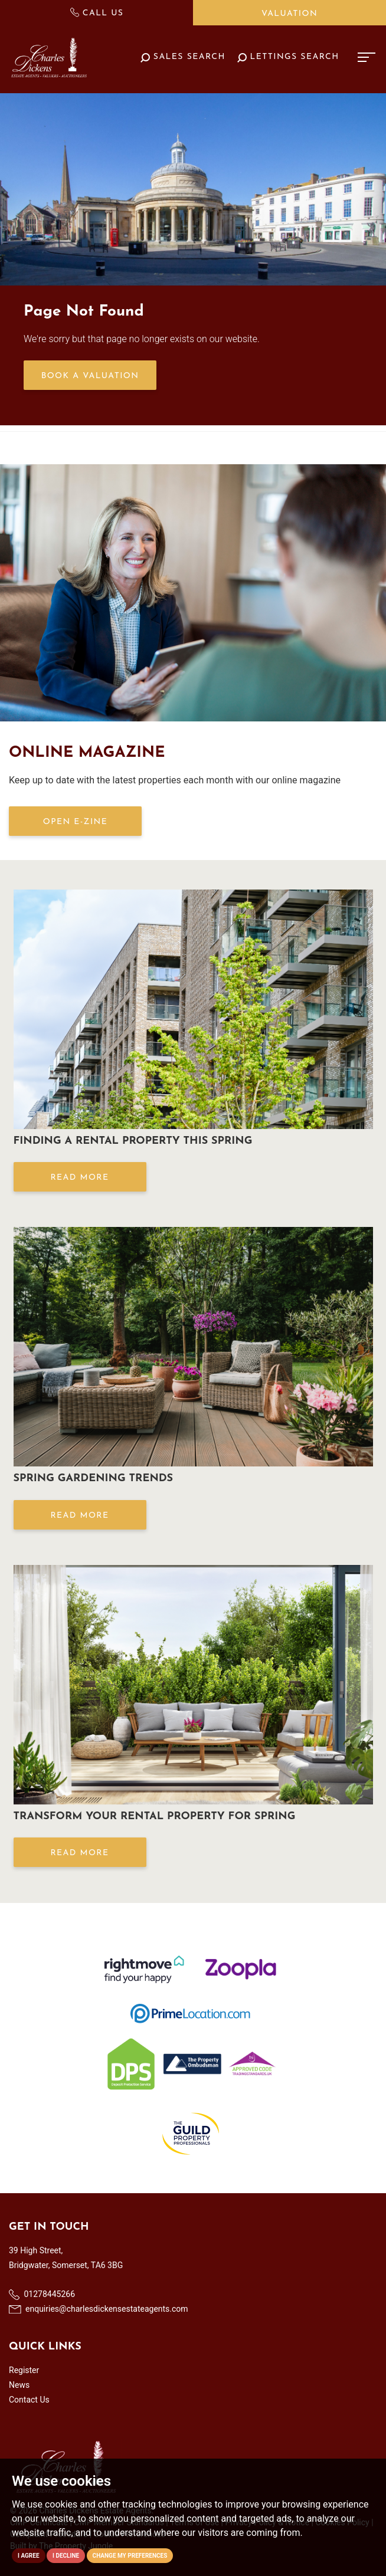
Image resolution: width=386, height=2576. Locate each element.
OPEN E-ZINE (75, 822)
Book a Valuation (90, 376)
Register (24, 2370)
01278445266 (42, 2294)
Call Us (97, 13)
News (19, 2385)
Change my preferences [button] (130, 2555)
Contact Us (29, 2399)
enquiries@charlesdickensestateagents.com (98, 2309)
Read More (79, 1177)
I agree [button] (29, 2555)
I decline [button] (66, 2555)
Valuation (289, 13)
